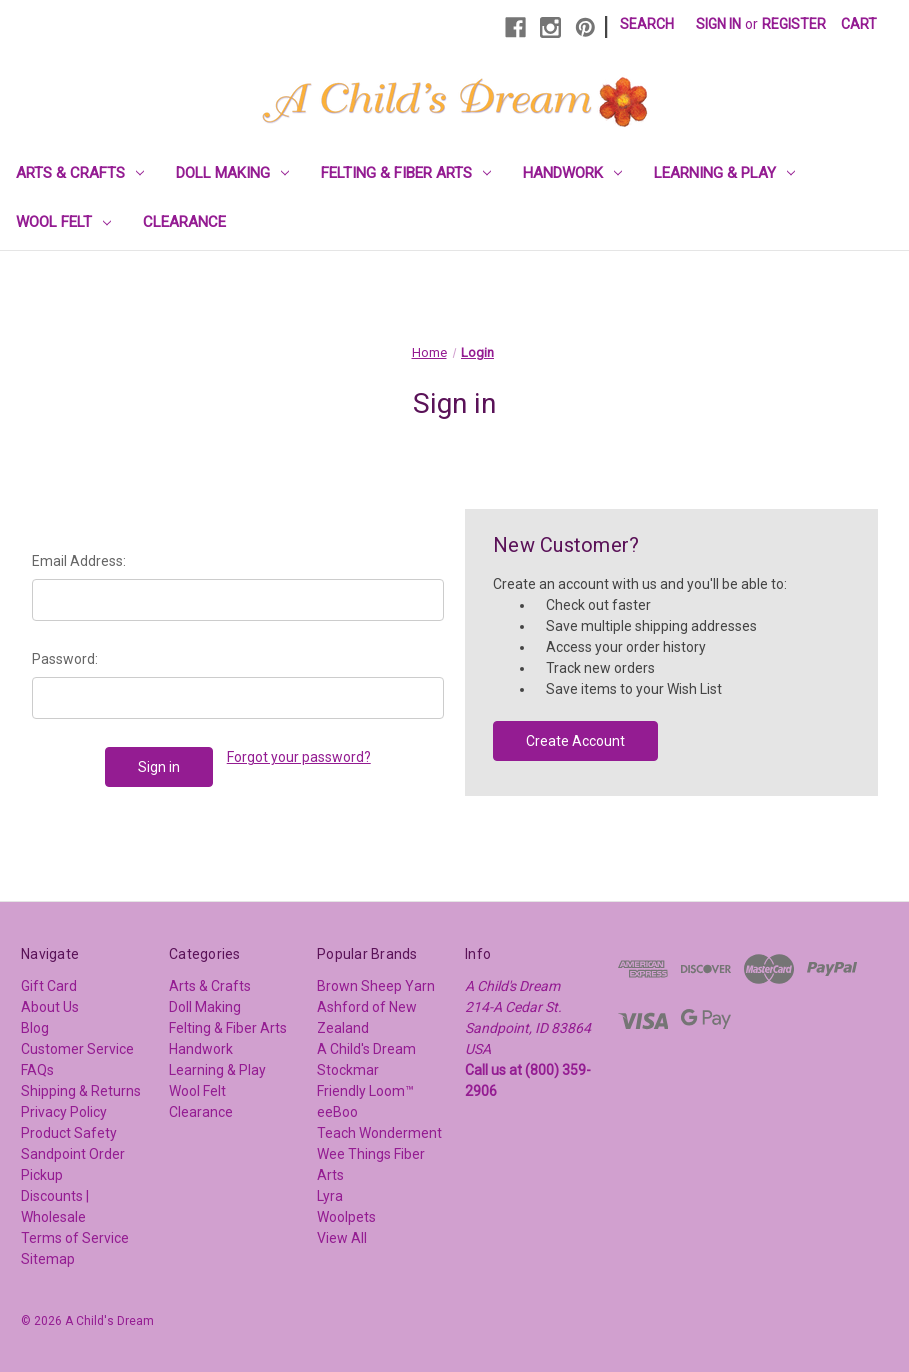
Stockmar (348, 1070)
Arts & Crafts (80, 173)
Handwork (572, 173)
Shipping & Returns (81, 1091)
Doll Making (232, 173)
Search (647, 24)
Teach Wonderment (379, 1133)
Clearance (184, 222)
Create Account (575, 741)
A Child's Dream (366, 1049)
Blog (35, 1028)
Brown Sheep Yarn (376, 986)
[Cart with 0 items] (859, 24)
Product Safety (69, 1133)
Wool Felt (63, 222)
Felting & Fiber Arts (406, 173)
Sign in (718, 24)
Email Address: (79, 561)
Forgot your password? (299, 757)
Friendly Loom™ (365, 1091)
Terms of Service (75, 1238)
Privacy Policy (64, 1112)
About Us (50, 1007)
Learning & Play (724, 173)
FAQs (37, 1070)
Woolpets (346, 1217)
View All (342, 1238)
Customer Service (77, 1049)
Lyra (330, 1196)
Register (794, 24)
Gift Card (49, 986)
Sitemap (48, 1259)
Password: (65, 659)
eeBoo (337, 1112)
